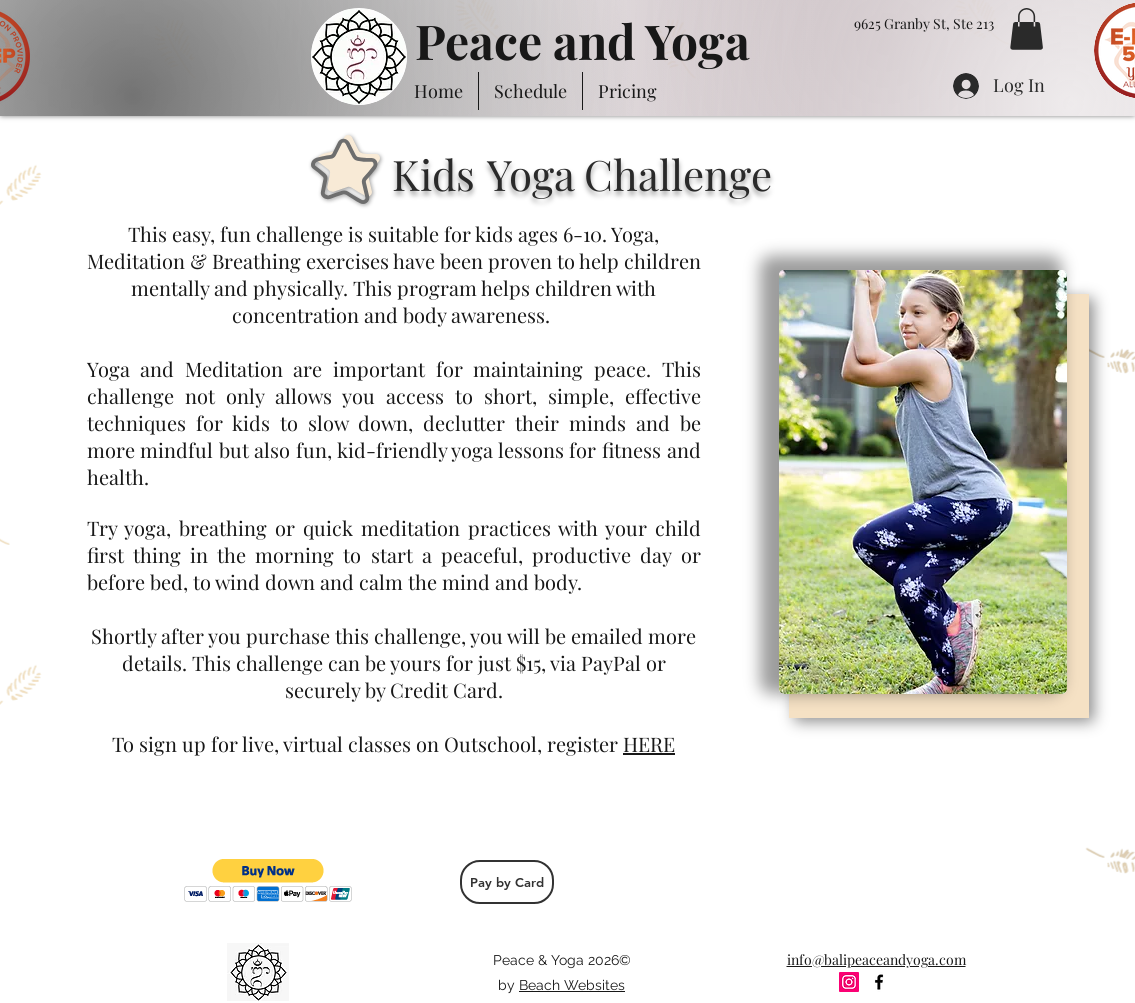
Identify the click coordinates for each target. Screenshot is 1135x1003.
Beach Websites (572, 985)
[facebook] (879, 982)
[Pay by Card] (507, 882)
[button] (1026, 29)
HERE (649, 743)
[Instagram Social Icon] (849, 982)
